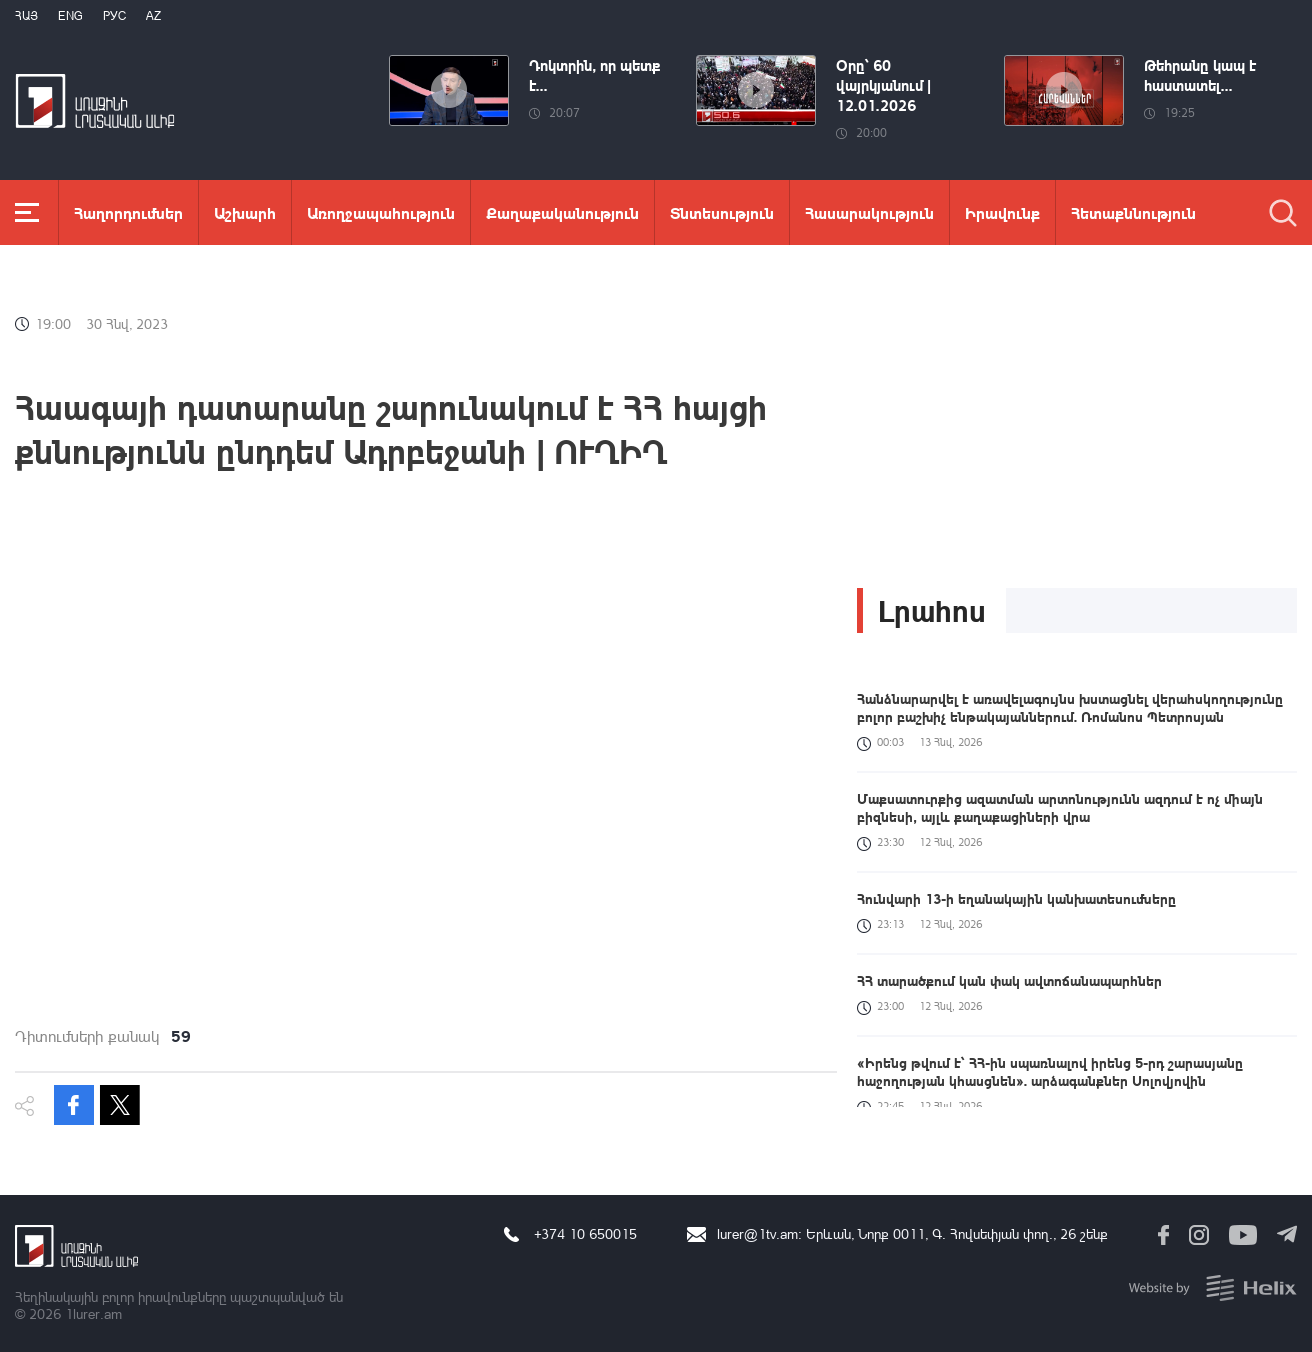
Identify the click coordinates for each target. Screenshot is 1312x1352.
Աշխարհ (245, 212)
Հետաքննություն (1133, 212)
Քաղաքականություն (562, 212)
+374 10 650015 (585, 1233)
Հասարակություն (869, 212)
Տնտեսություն (722, 212)
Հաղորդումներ (128, 212)
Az (153, 15)
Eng (70, 15)
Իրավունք (1002, 212)
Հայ (26, 15)
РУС (114, 15)
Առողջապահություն (381, 212)
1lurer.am (93, 1313)
